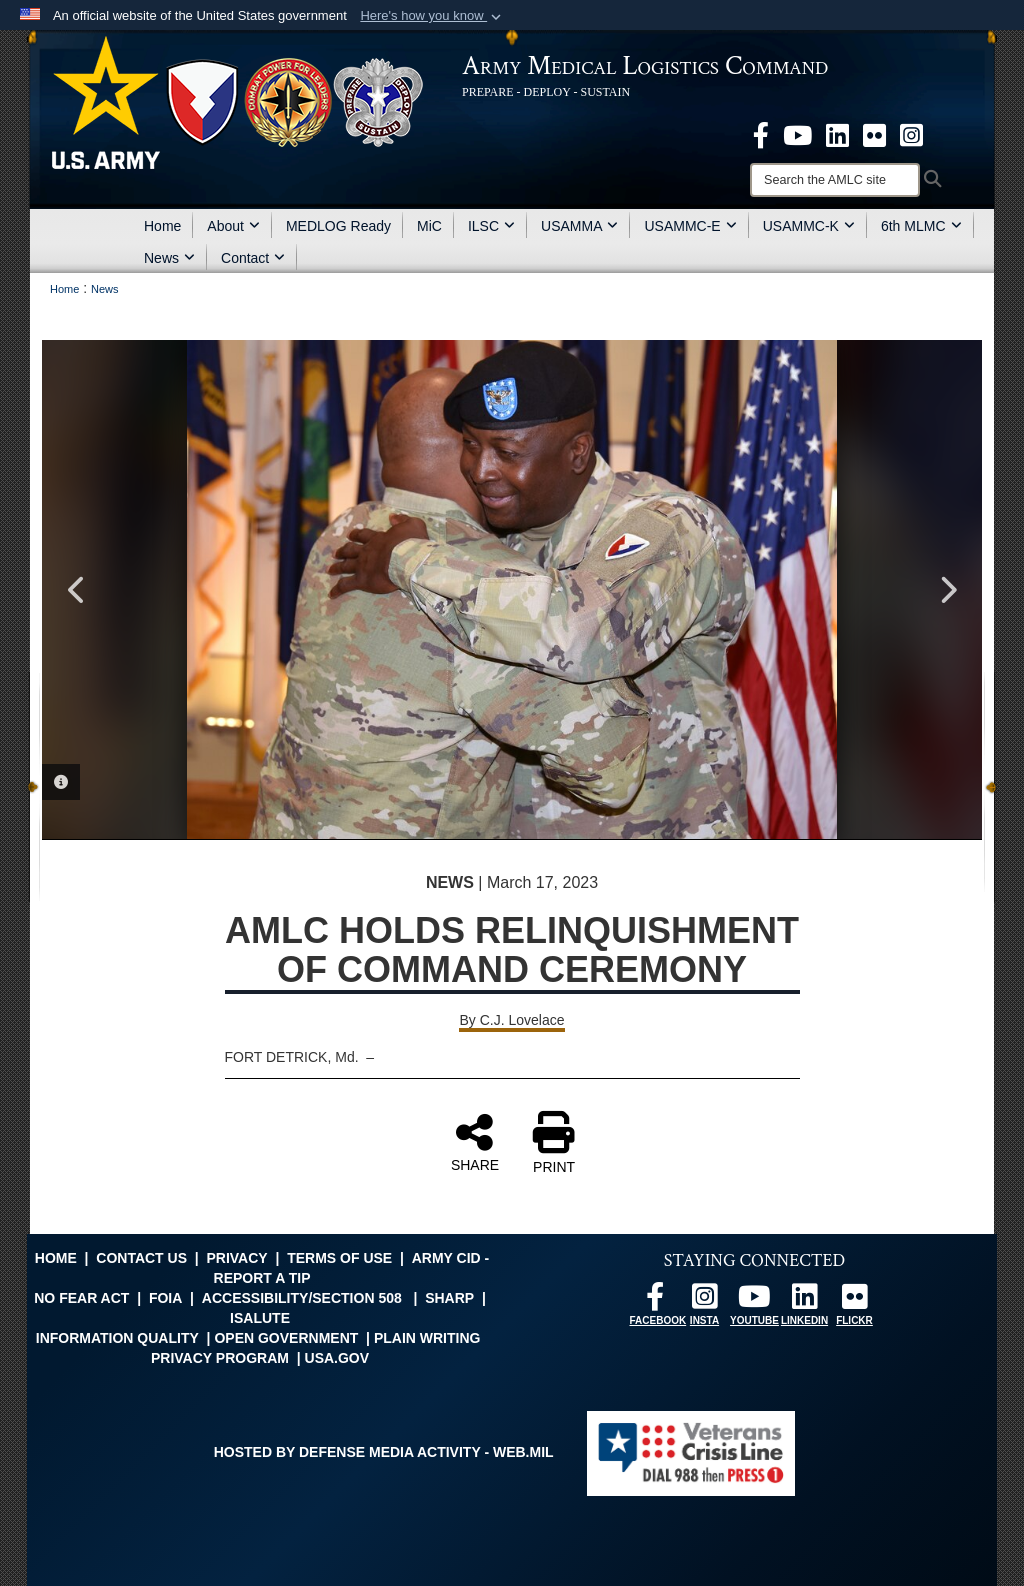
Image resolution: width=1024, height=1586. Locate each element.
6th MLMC (921, 226)
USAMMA (579, 226)
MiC (429, 226)
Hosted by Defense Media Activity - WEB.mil (384, 1452)
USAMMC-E (690, 226)
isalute (260, 1318)
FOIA (165, 1298)
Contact (253, 258)
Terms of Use (339, 1258)
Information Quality (117, 1338)
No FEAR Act (81, 1298)
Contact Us (141, 1258)
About (233, 226)
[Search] (835, 180)
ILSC (491, 226)
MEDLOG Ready (338, 226)
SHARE (475, 1142)
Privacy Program (220, 1358)
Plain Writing (427, 1338)
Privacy (236, 1258)
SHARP (449, 1298)
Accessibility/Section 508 (302, 1298)
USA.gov (337, 1358)
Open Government (286, 1338)
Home (162, 226)
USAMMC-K (809, 226)
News (169, 258)
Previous (77, 590)
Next (947, 590)
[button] (432, 16)
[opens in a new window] (761, 134)
